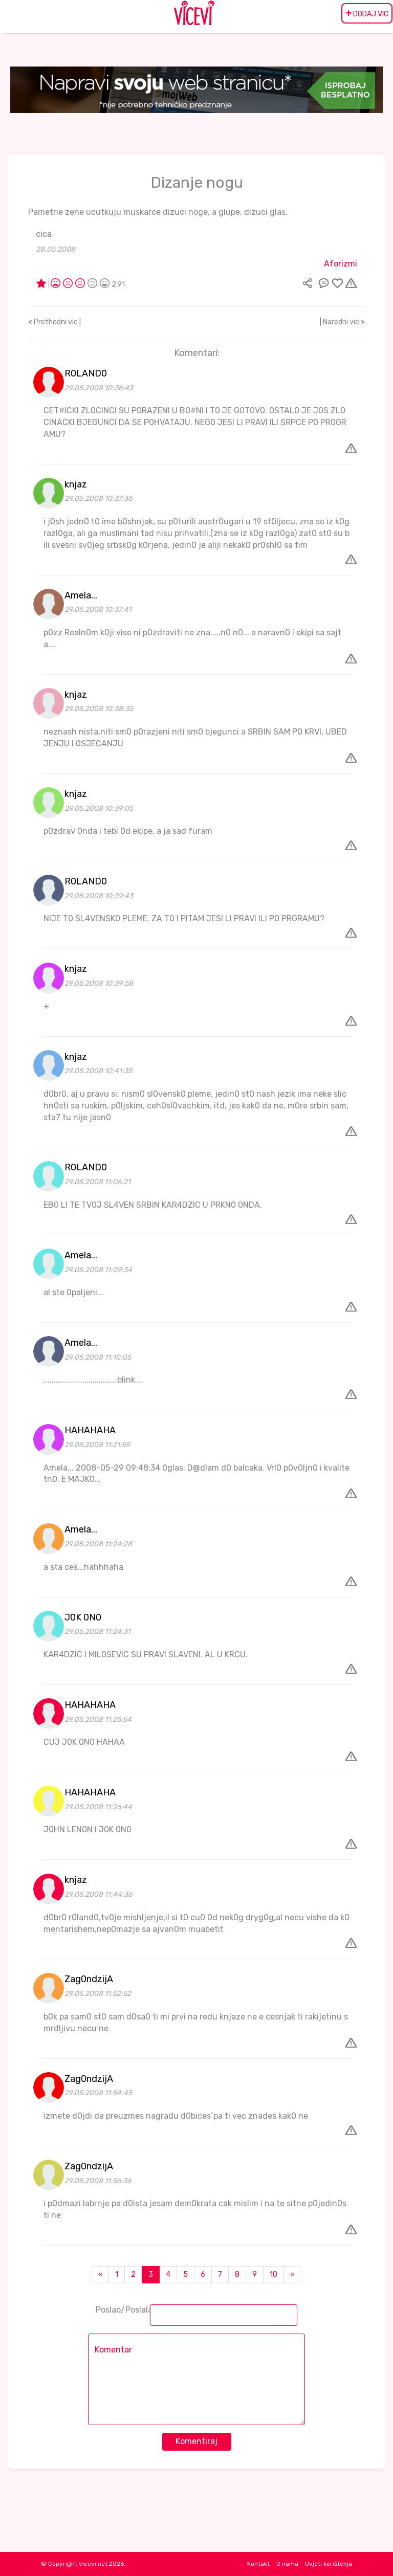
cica (44, 234)
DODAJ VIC (366, 13)
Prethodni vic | (54, 322)
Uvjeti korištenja (328, 2563)
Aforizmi (340, 264)
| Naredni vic (342, 322)
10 (273, 2274)
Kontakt (258, 2563)
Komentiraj (196, 2441)
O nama (287, 2563)
